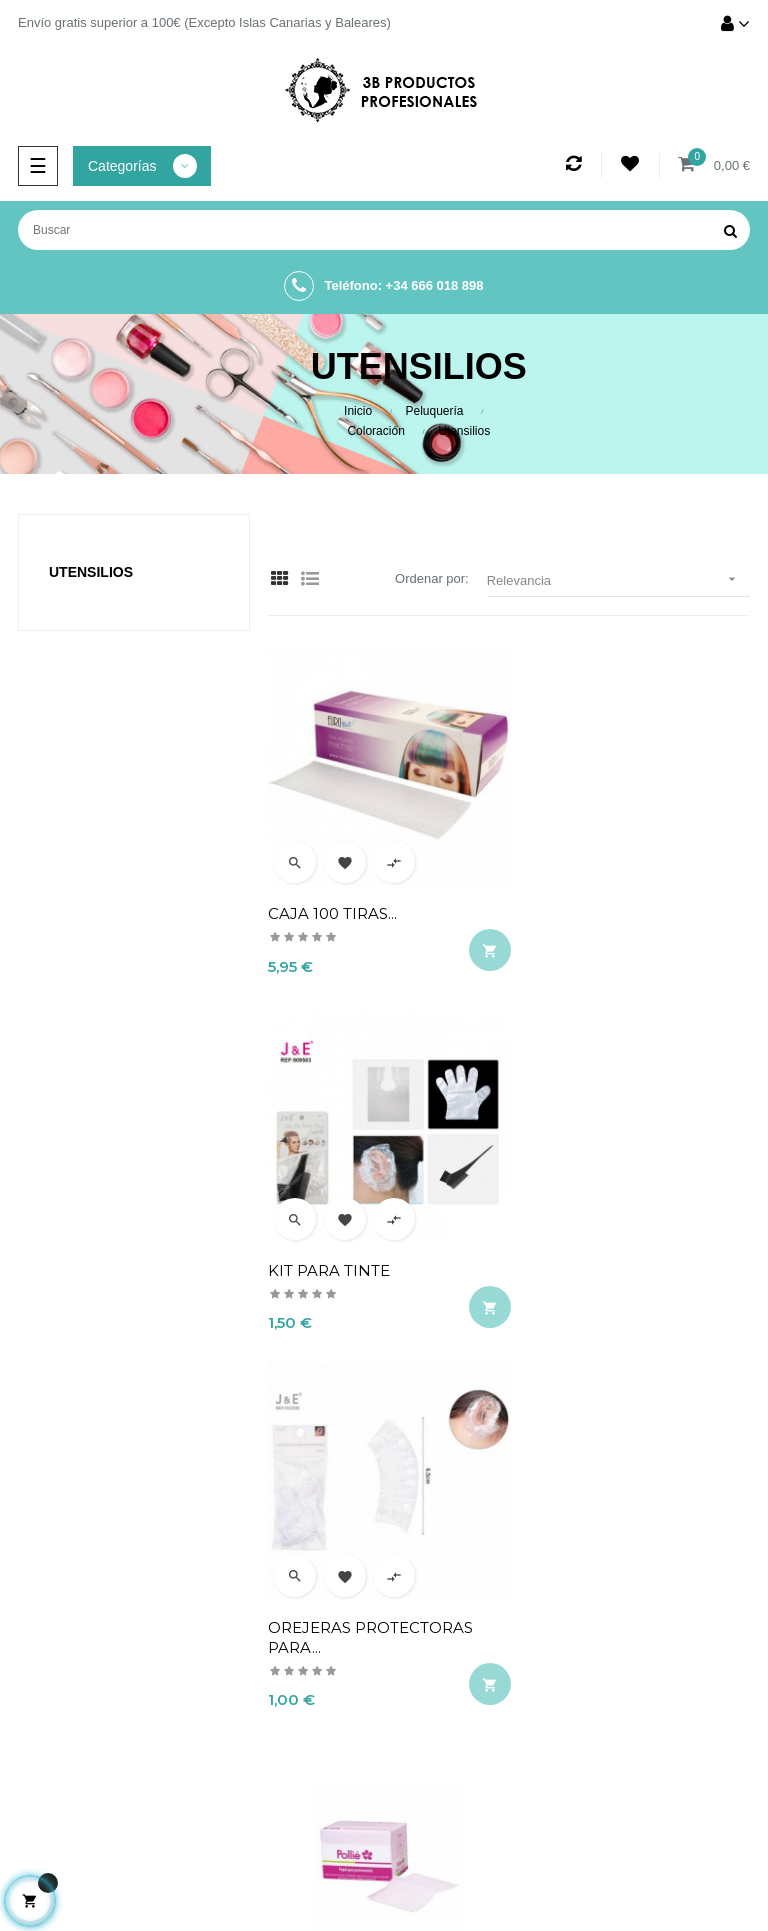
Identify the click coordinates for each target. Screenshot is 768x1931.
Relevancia (618, 579)
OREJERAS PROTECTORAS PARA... (370, 1257)
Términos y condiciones (542, 1641)
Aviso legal (543, 1607)
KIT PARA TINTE (579, 902)
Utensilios (91, 572)
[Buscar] (384, 230)
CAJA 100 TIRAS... (332, 902)
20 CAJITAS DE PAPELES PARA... (611, 1257)
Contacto (543, 1709)
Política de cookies (543, 1675)
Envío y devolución (542, 1573)
